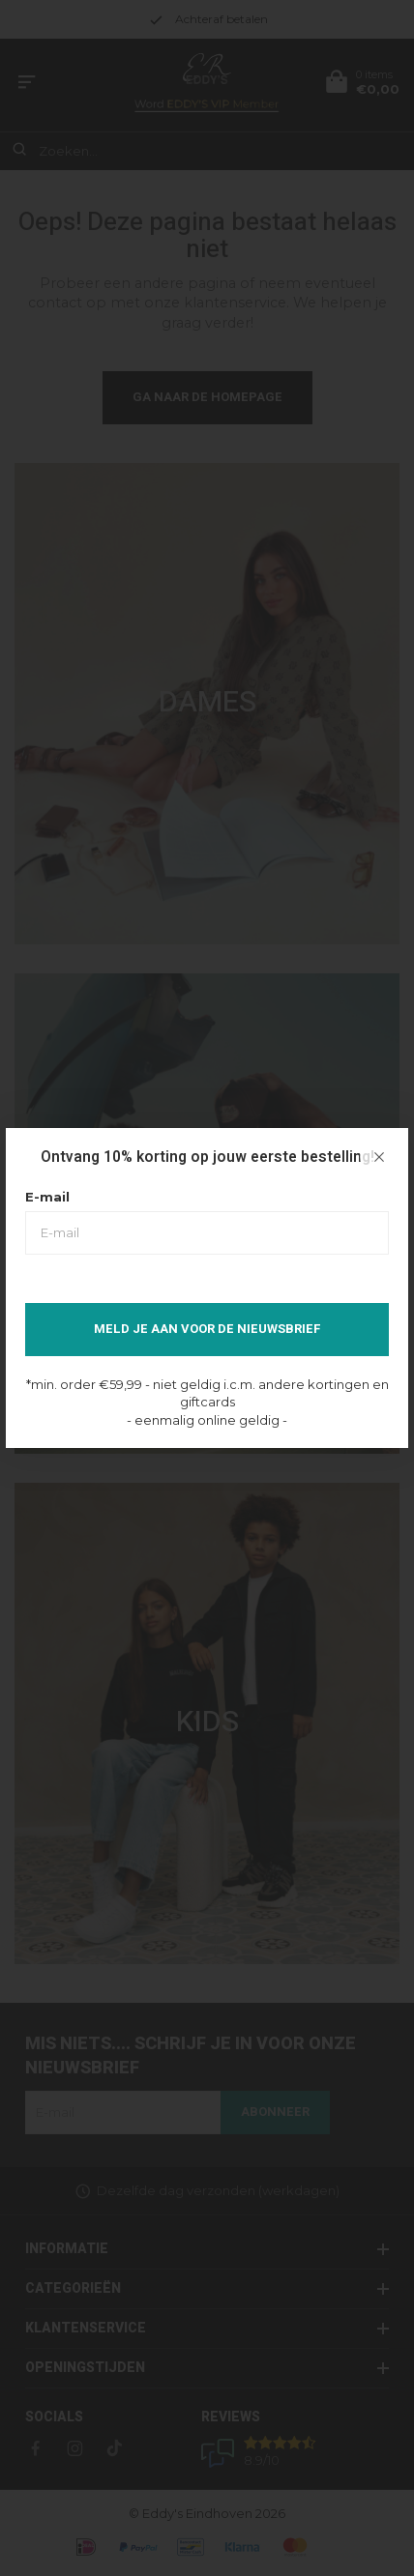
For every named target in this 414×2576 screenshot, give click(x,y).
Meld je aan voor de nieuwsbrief (207, 1328)
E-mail (47, 1196)
